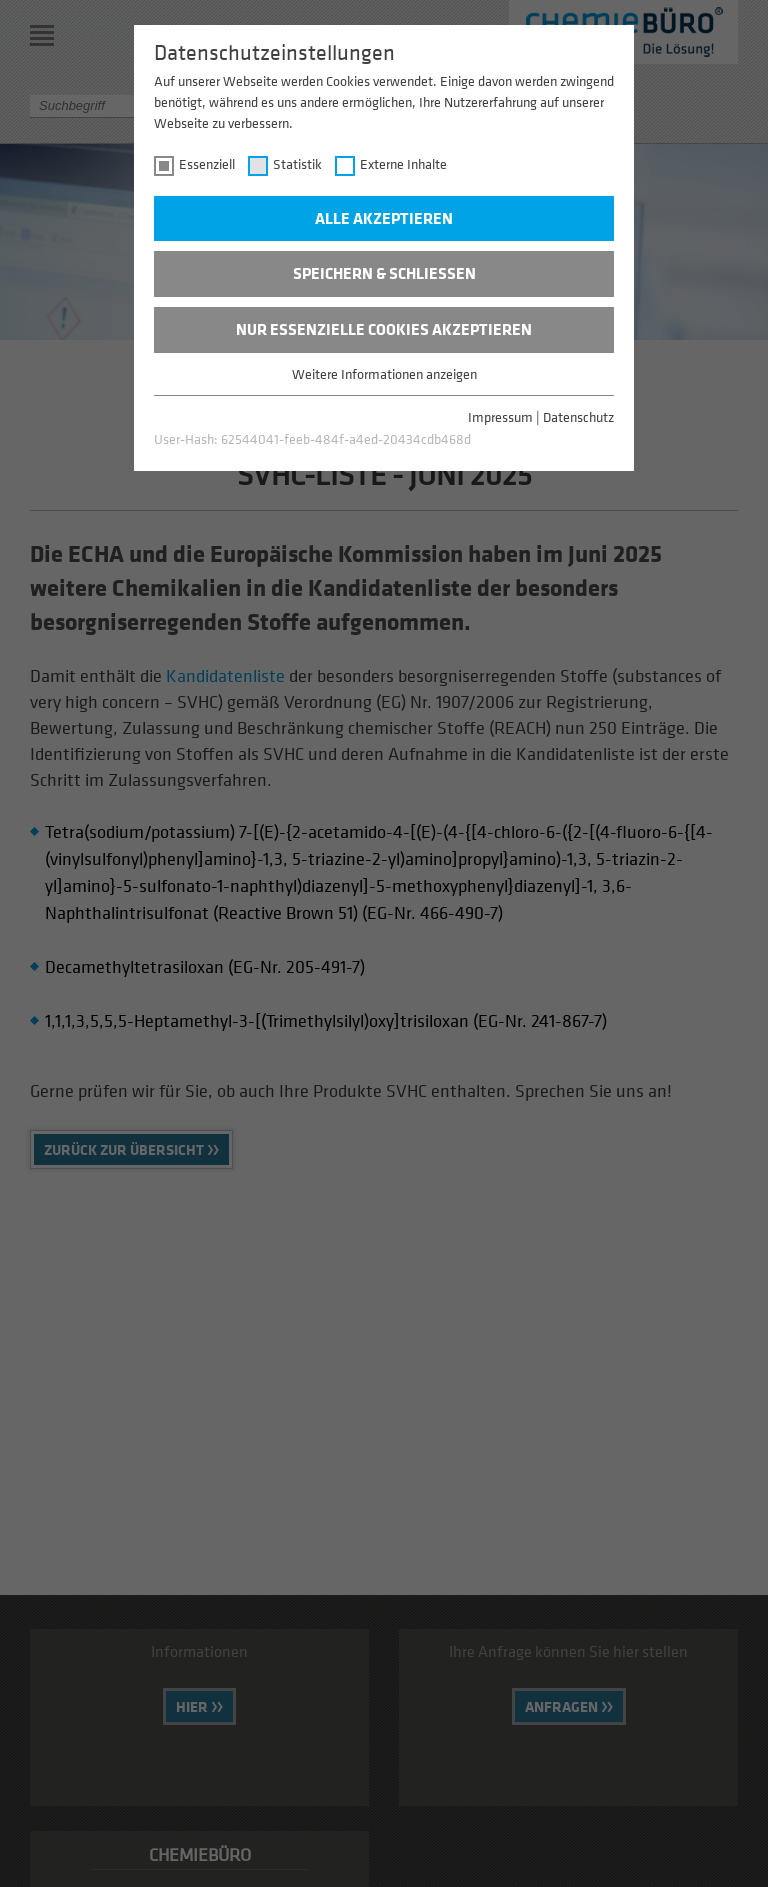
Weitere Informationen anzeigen (384, 373)
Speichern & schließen (384, 273)
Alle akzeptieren (384, 218)
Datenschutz (578, 416)
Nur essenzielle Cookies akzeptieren (384, 329)
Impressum (500, 416)
